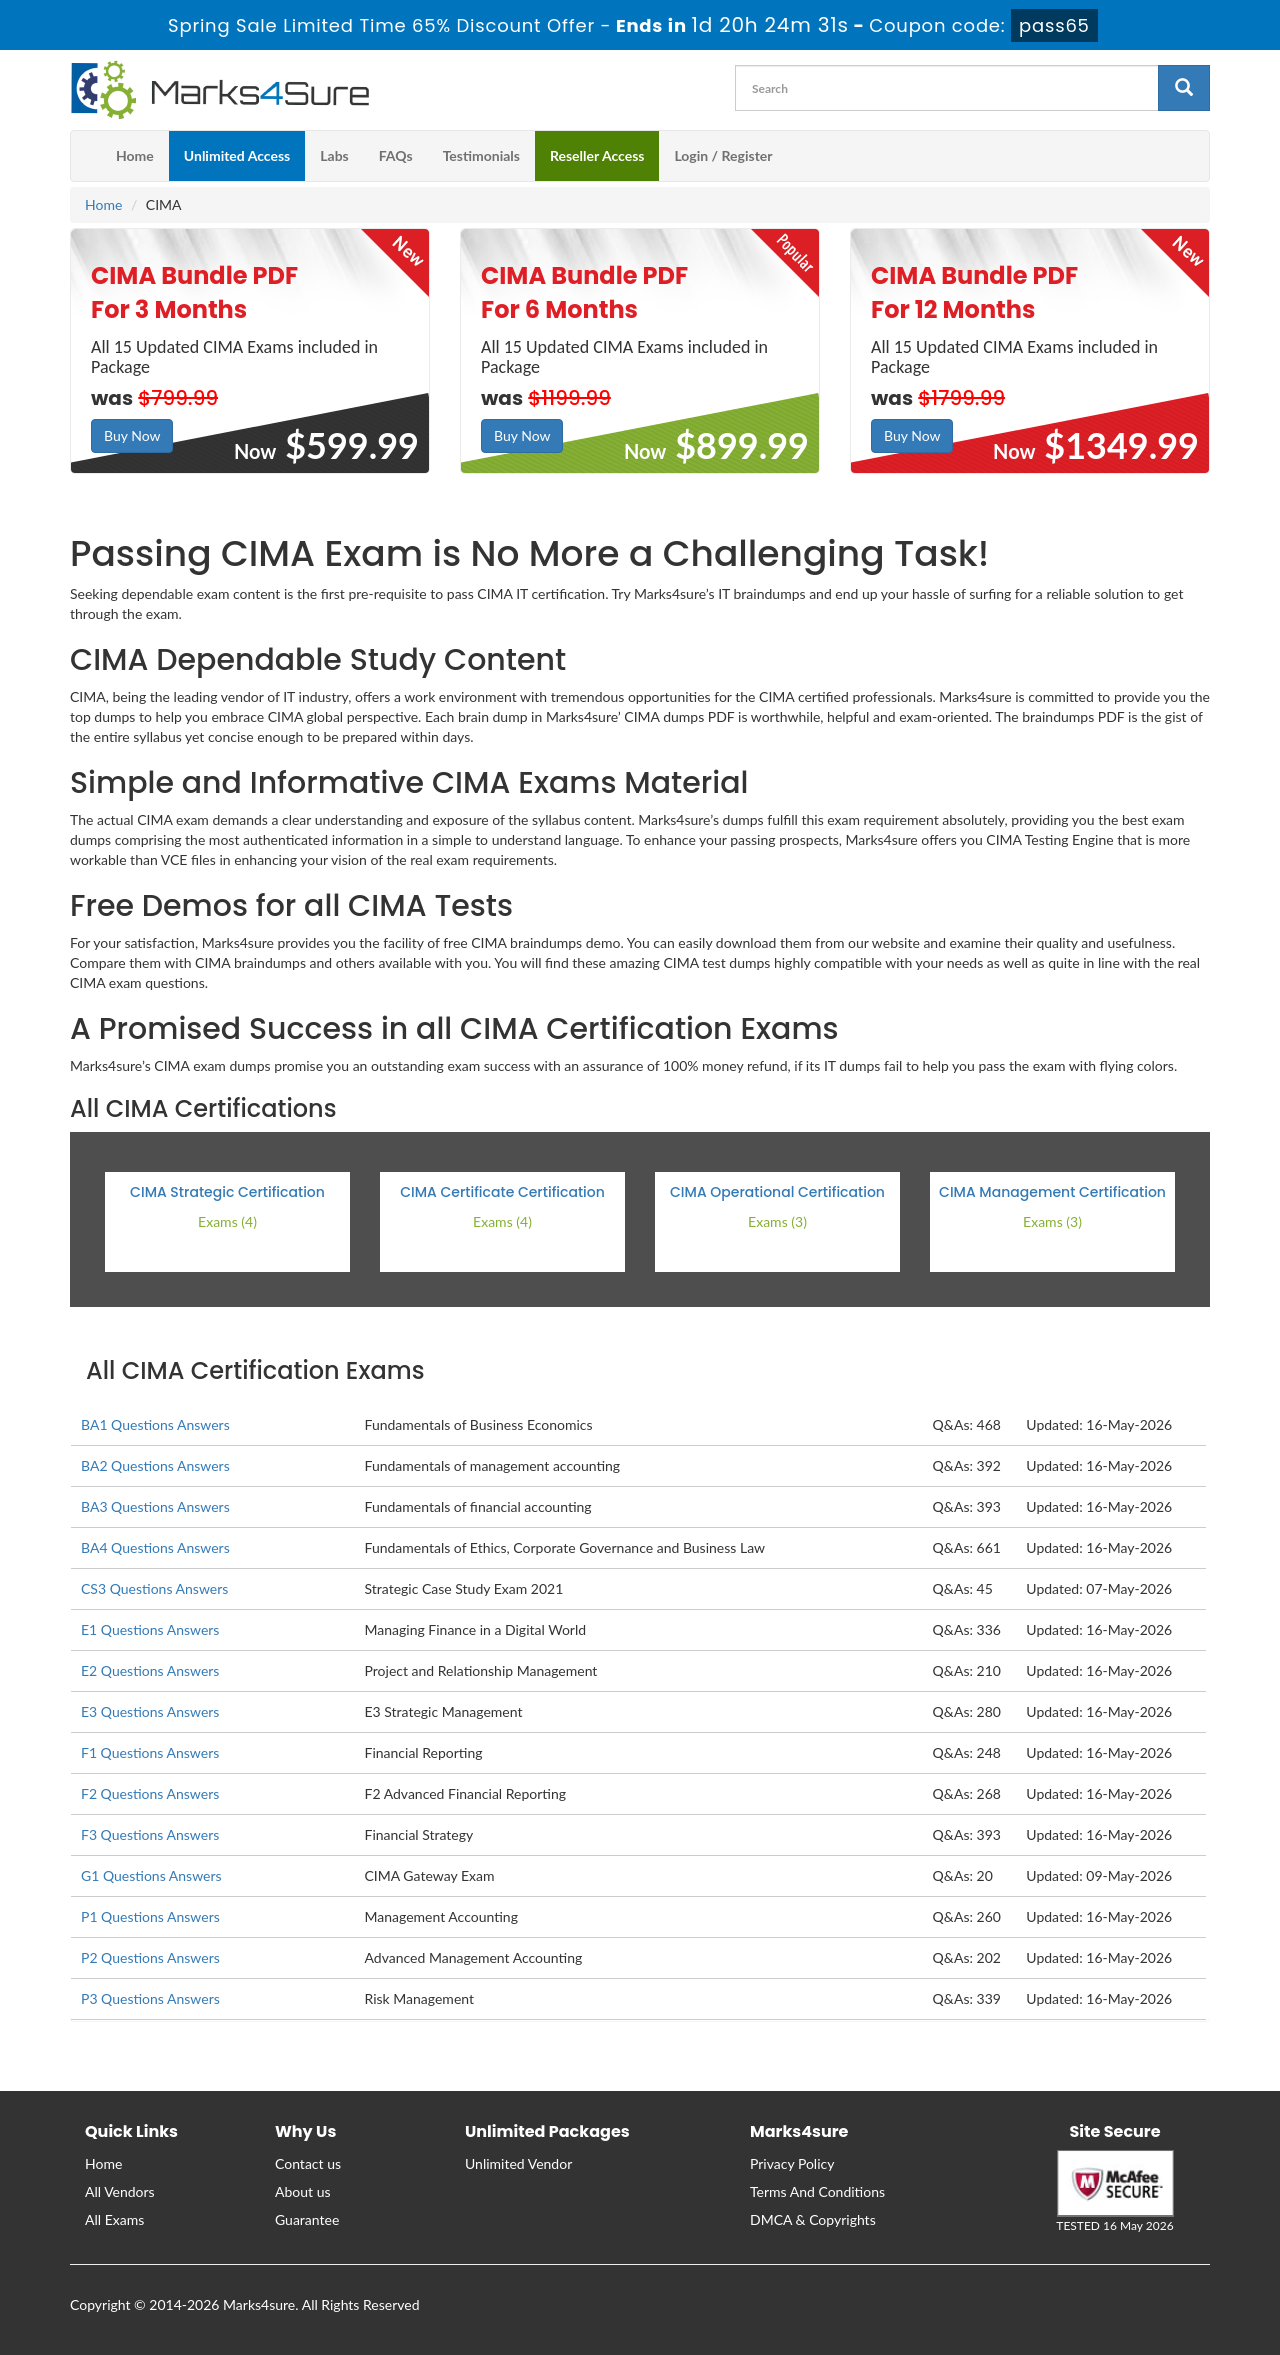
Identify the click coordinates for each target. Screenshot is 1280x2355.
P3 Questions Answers (150, 1998)
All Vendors (120, 2191)
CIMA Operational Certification (777, 1192)
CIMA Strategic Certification (227, 1192)
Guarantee (307, 2219)
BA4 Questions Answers (155, 1547)
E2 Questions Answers (150, 1670)
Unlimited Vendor (518, 2163)
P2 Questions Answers (150, 1957)
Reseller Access (597, 155)
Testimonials (481, 155)
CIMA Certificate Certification (502, 1192)
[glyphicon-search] (1184, 88)
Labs (334, 155)
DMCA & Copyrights (813, 2219)
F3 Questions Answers (150, 1834)
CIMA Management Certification (1052, 1192)
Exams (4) (227, 1221)
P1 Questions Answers (150, 1916)
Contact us (308, 2163)
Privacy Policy (792, 2163)
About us (303, 2191)
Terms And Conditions (817, 2191)
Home (135, 155)
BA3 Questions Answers (155, 1506)
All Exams (114, 2219)
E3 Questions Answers (150, 1711)
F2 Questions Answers (150, 1793)
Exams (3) (777, 1221)
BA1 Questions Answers (155, 1424)
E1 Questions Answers (150, 1629)
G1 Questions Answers (151, 1875)
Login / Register (723, 155)
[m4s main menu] (86, 156)
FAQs (396, 155)
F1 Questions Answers (150, 1752)
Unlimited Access (237, 155)
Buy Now (132, 435)
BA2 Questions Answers (155, 1465)
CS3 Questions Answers (154, 1588)
